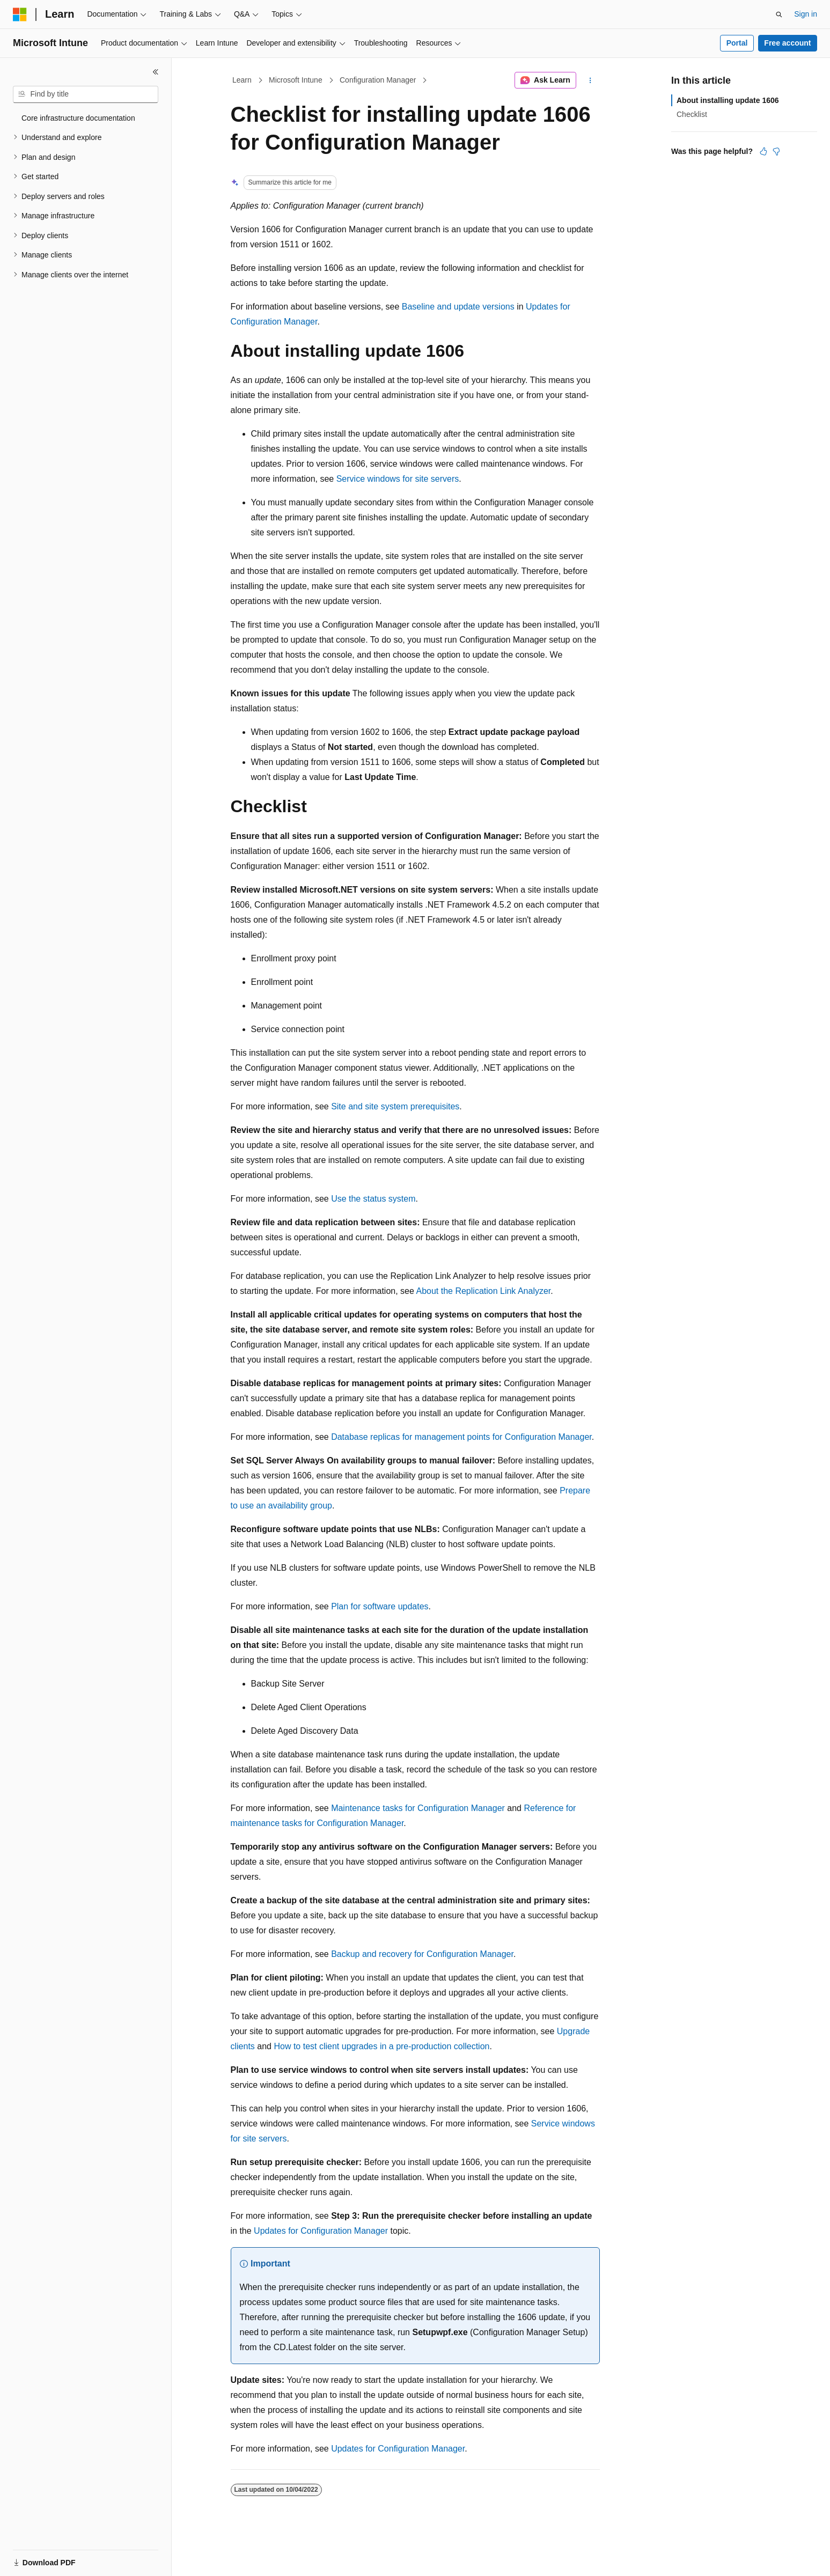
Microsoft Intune (295, 80)
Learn (242, 80)
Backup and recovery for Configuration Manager (422, 1954)
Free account (787, 43)
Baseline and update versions (458, 306)
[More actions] (590, 80)
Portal (737, 43)
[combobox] (85, 94)
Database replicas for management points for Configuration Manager (461, 1436)
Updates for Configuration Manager (321, 2230)
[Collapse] (155, 72)
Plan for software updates (379, 1606)
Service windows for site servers (397, 478)
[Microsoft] (20, 14)
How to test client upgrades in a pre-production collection (381, 2046)
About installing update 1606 (728, 100)
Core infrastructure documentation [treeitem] (78, 118)
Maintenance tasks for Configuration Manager (418, 1808)
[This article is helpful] (763, 151)
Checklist (692, 114)
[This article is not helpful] (776, 151)
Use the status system (373, 1198)
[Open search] (779, 14)
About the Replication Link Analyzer (483, 1291)
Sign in (805, 14)
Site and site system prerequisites (395, 1106)
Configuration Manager (378, 80)
